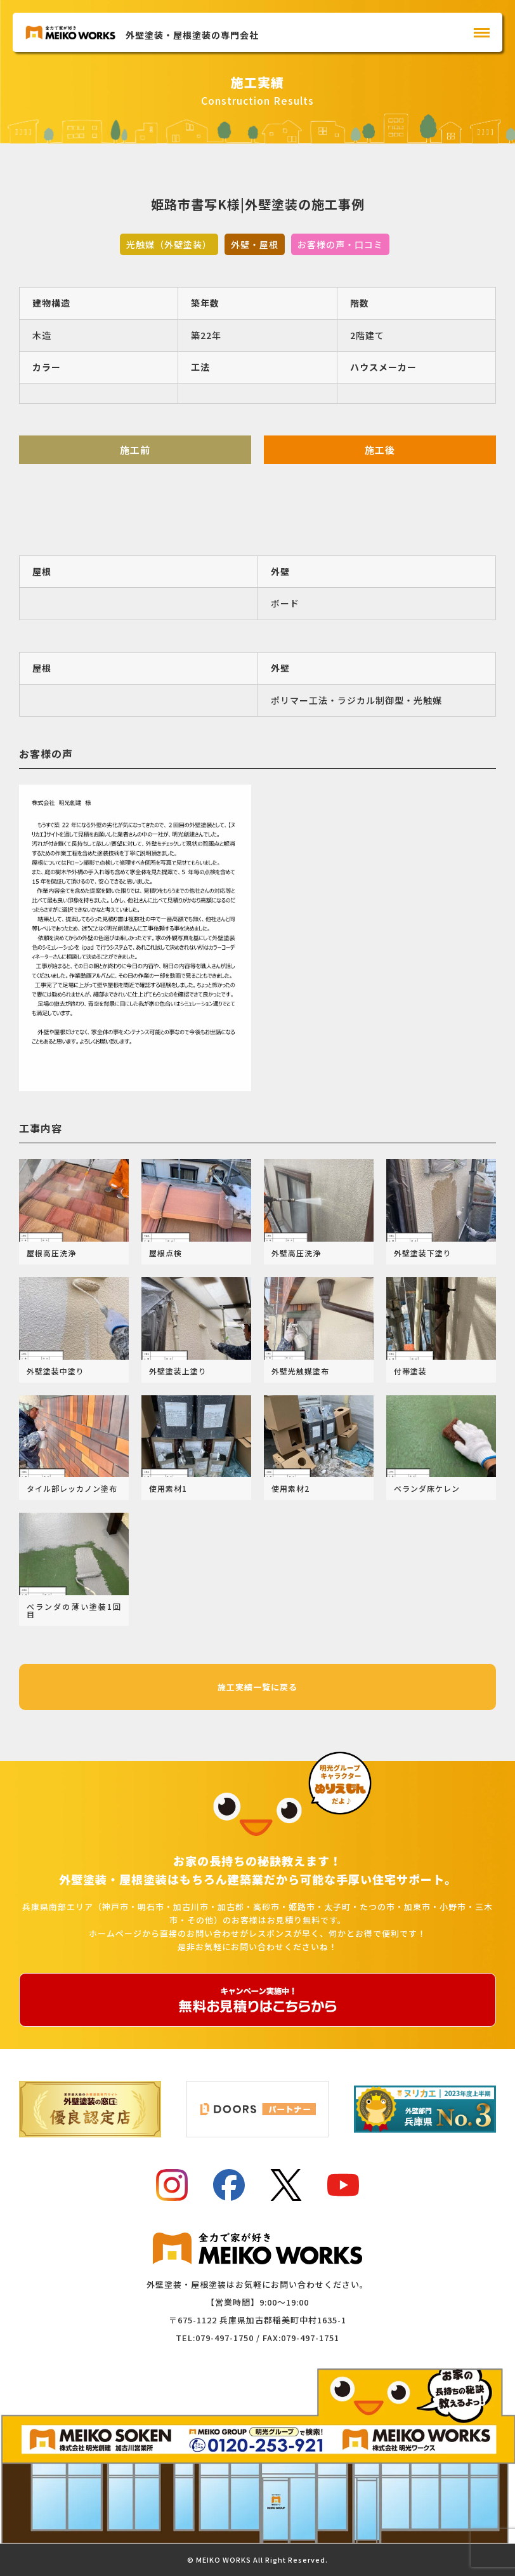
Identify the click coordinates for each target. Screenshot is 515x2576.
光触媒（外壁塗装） (169, 244)
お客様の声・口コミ (340, 244)
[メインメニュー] (482, 32)
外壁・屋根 (254, 244)
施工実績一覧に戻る (257, 1687)
